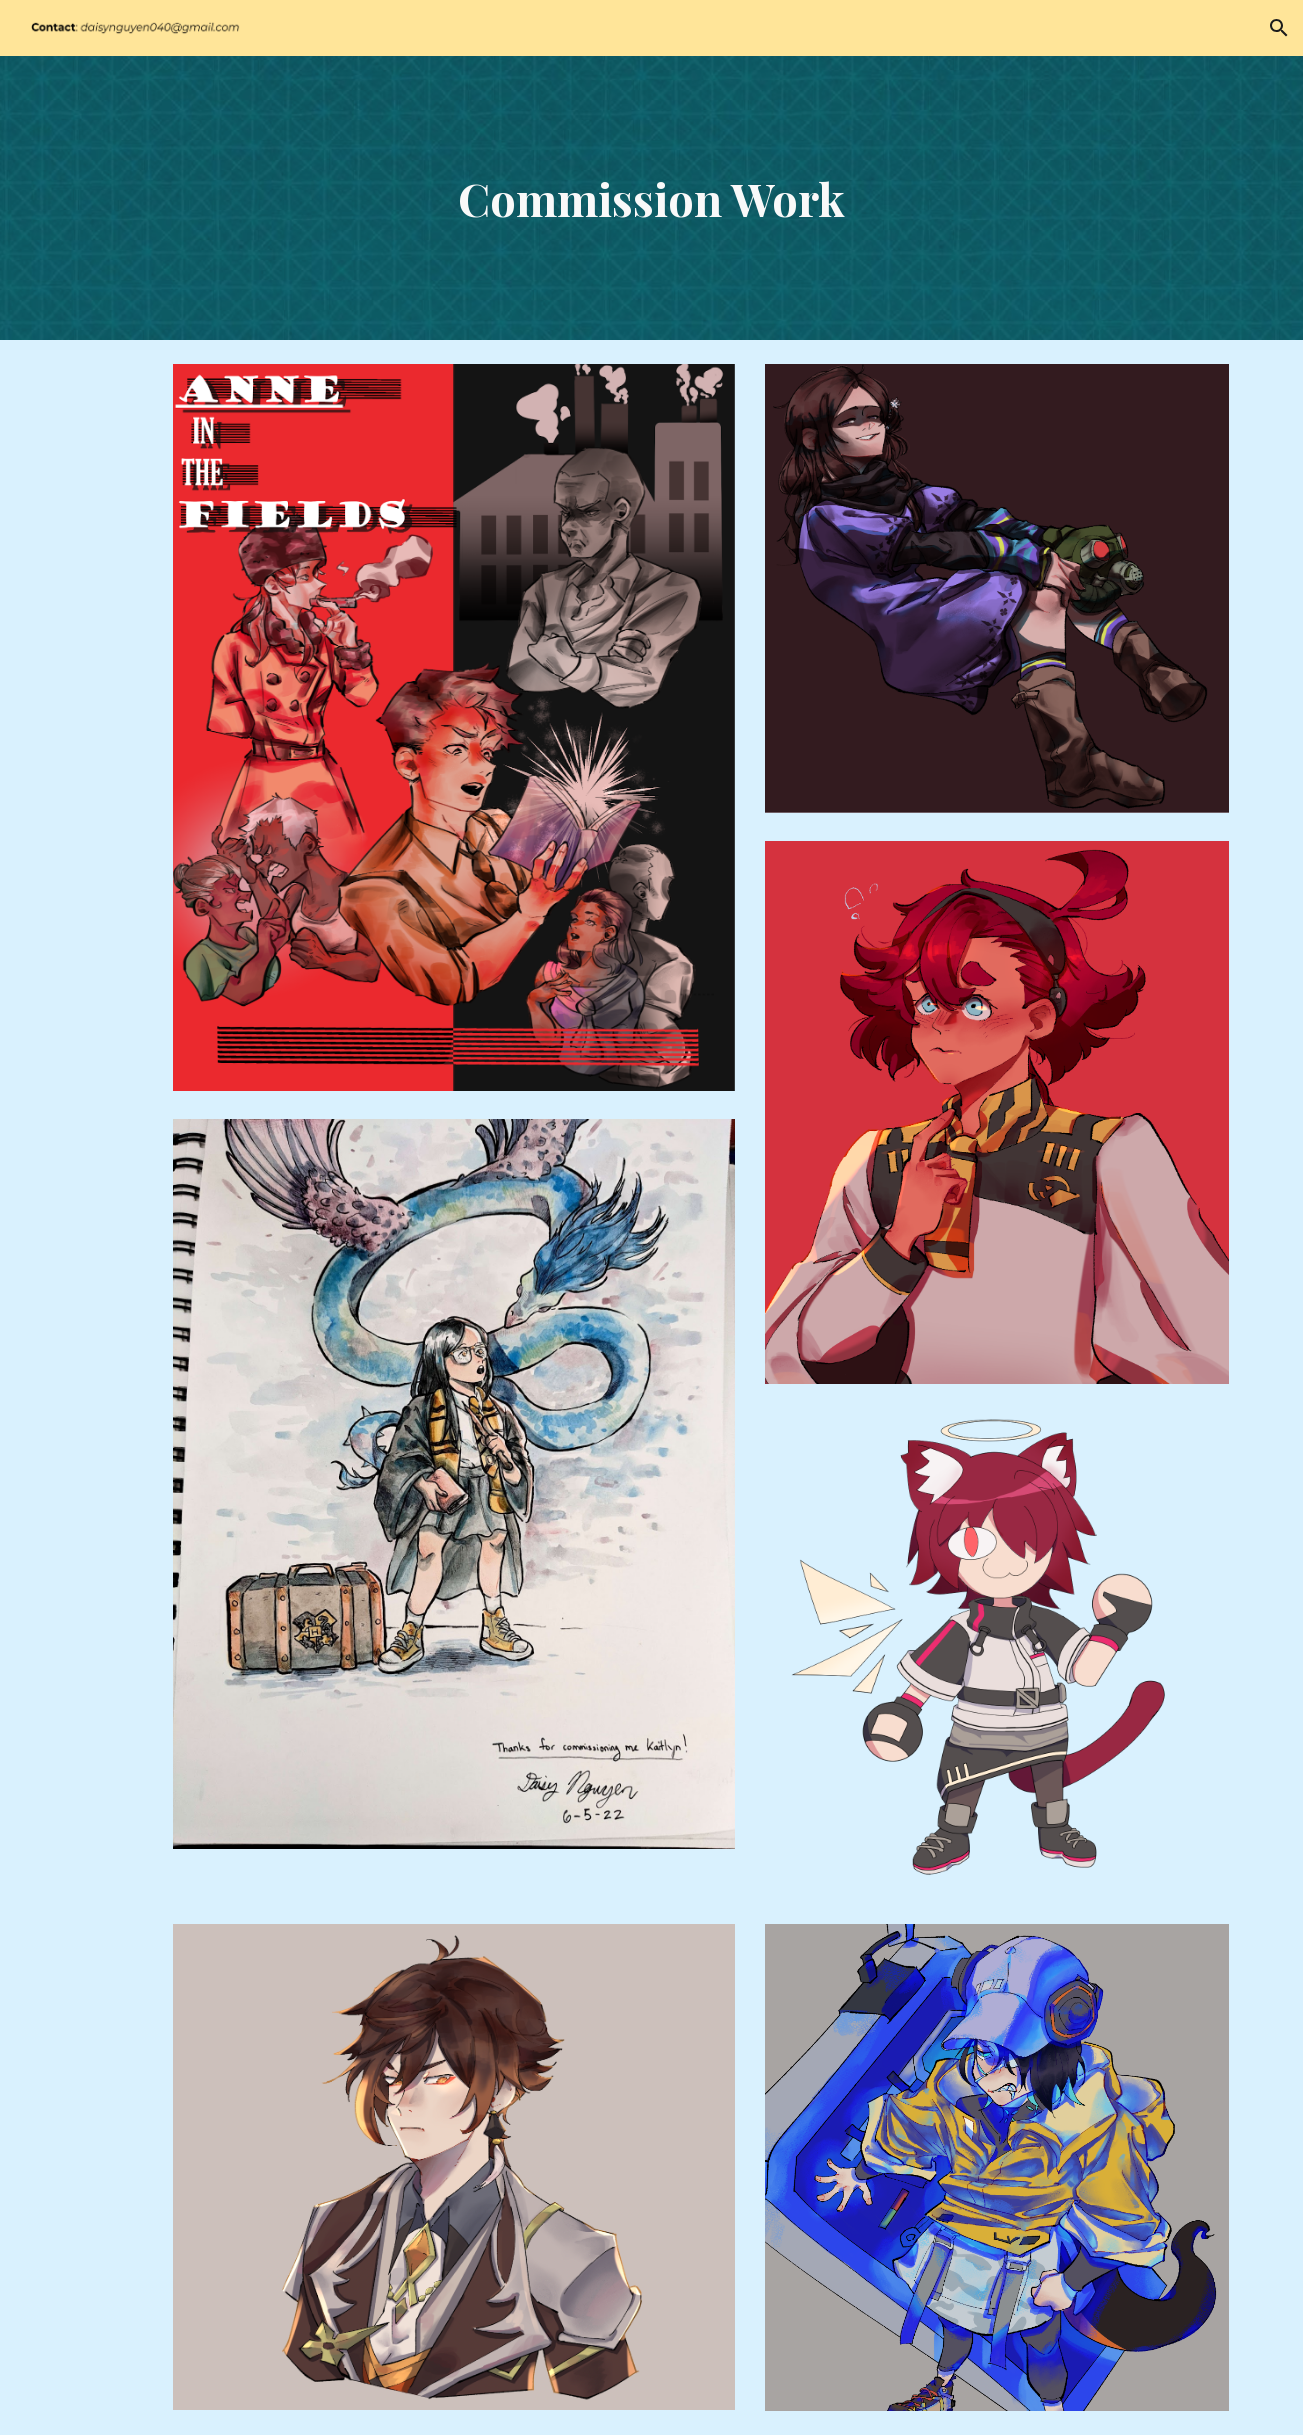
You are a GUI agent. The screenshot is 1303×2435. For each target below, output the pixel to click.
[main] (652, 198)
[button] (1279, 28)
